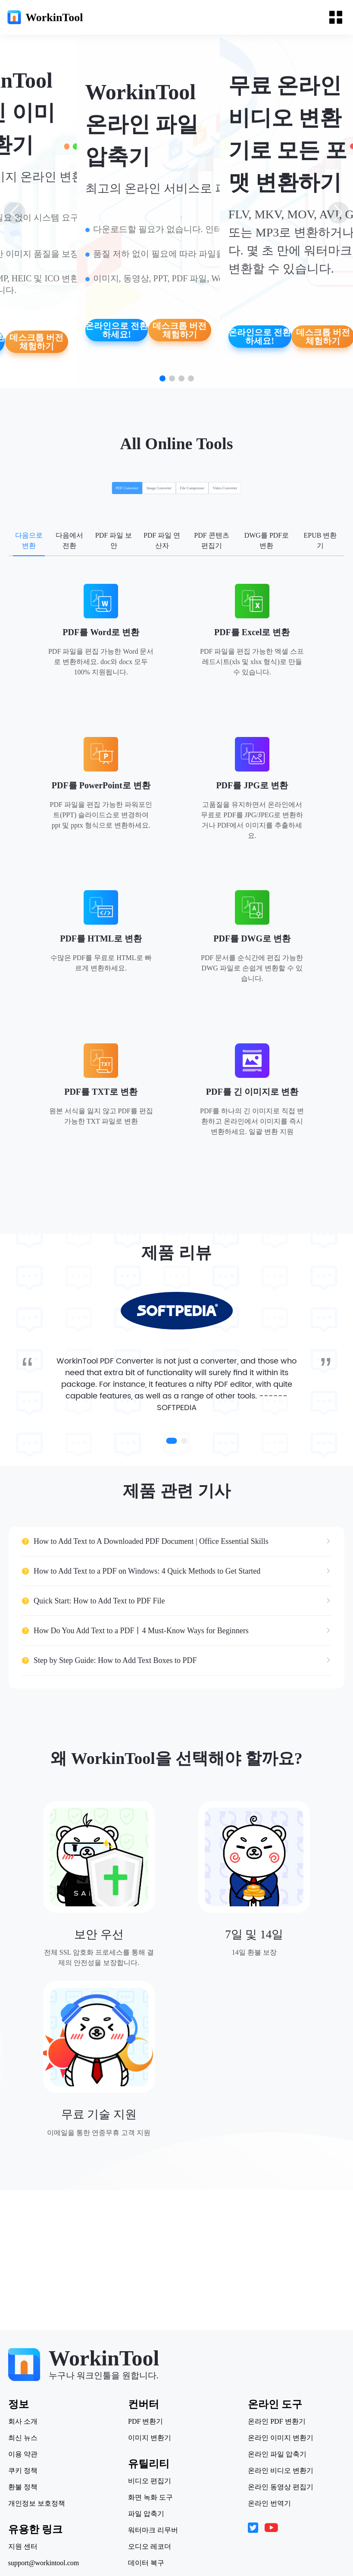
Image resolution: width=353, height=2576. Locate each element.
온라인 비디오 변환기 (276, 2470)
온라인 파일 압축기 (272, 2454)
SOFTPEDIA (177, 1426)
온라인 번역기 (264, 2503)
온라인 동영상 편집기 (276, 2487)
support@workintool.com (48, 2563)
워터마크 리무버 (153, 2530)
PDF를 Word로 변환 (100, 632)
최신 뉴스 (27, 2437)
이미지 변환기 (149, 2437)
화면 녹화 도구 (150, 2497)
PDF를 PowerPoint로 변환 (101, 785)
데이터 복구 (146, 2563)
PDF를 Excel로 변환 (252, 632)
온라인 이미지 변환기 (276, 2437)
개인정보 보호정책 (41, 2503)
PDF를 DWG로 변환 (252, 938)
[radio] (89, 490)
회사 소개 (27, 2421)
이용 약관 (27, 2454)
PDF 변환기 (145, 2421)
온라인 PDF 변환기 (271, 2421)
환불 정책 (27, 2487)
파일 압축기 (146, 2513)
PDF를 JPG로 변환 (252, 785)
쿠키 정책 (27, 2470)
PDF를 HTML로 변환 (101, 938)
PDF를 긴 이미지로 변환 (252, 1091)
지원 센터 (27, 2546)
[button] (162, 378)
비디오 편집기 (149, 2481)
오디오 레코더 (149, 2546)
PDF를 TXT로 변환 (100, 1091)
